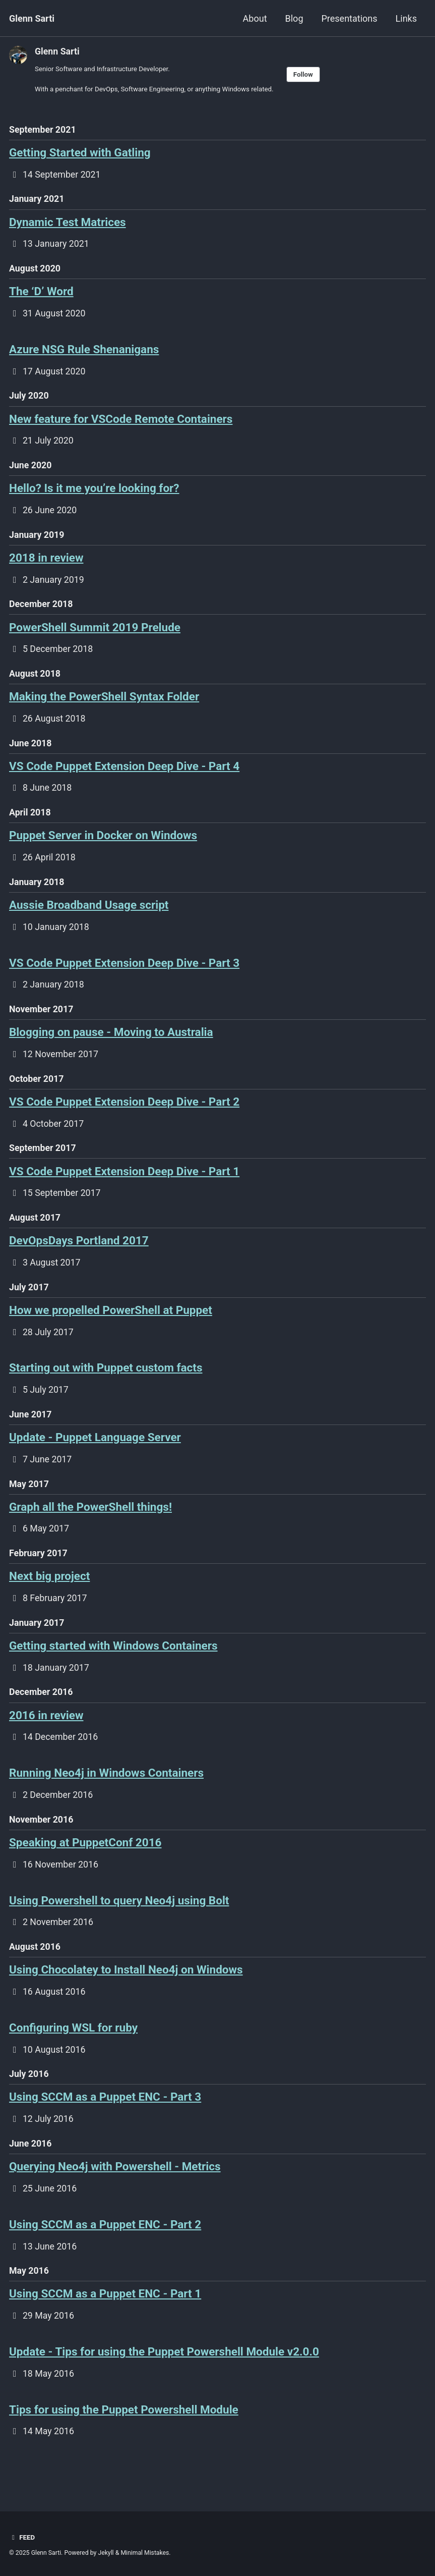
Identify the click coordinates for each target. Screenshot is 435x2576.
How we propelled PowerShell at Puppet (110, 1324)
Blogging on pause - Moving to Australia (111, 1043)
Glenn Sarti (31, 18)
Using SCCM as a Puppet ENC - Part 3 (105, 2120)
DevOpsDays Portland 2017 (79, 1254)
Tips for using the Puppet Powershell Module (123, 2437)
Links (406, 18)
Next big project (49, 1594)
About (255, 18)
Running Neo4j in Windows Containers (106, 1792)
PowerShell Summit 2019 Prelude (94, 633)
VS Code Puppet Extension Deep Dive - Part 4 (124, 774)
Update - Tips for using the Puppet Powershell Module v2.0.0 (164, 2378)
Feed (22, 2538)
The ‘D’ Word (41, 293)
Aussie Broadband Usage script (88, 914)
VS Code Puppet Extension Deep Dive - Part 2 (124, 1113)
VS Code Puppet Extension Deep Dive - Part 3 (124, 972)
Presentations (350, 18)
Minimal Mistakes (145, 2553)
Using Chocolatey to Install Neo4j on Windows (126, 1992)
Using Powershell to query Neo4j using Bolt (119, 1922)
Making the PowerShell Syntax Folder (104, 703)
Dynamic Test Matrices (67, 223)
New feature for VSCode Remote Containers (120, 422)
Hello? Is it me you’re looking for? (94, 493)
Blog (294, 18)
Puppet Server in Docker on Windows (103, 844)
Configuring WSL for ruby (73, 2050)
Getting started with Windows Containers (113, 1664)
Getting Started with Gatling (80, 153)
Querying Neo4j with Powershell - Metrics (115, 2191)
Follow (307, 75)
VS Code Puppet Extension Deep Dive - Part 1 (124, 1183)
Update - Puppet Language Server (95, 1453)
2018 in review (46, 563)
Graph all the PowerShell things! (90, 1523)
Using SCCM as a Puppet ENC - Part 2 (105, 2249)
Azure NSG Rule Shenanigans (84, 352)
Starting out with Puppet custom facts (105, 1383)
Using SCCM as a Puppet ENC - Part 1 (105, 2320)
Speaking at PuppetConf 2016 (85, 1863)
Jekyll (106, 2553)
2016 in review (46, 1734)
